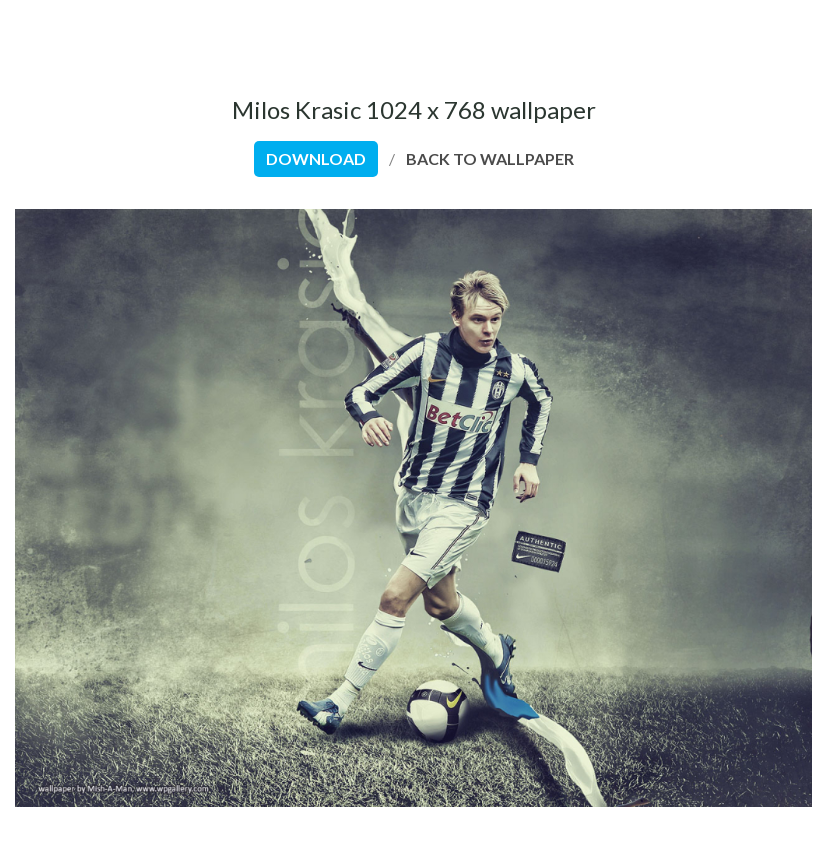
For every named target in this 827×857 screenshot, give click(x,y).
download (316, 158)
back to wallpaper (490, 158)
